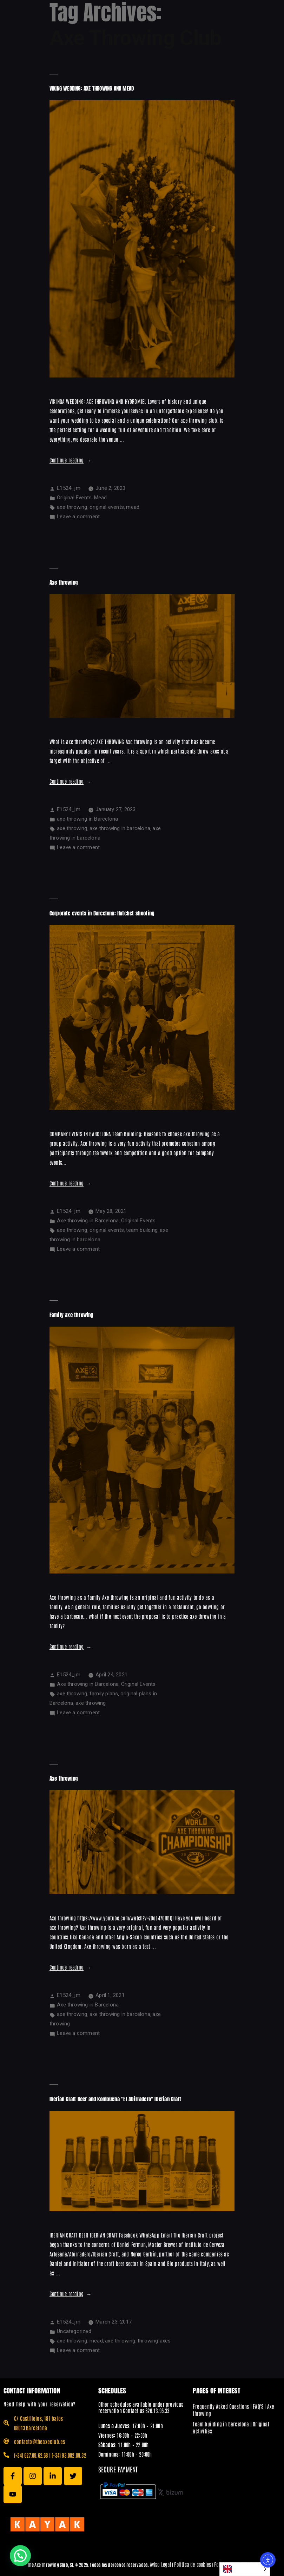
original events (107, 507)
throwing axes (154, 2341)
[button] (20, 2555)
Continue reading (70, 459)
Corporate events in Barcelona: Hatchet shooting (101, 913)
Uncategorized (74, 2331)
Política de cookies (192, 2564)
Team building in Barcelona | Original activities (231, 2427)
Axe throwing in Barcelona (88, 1220)
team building (142, 1230)
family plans (104, 1693)
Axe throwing (63, 582)
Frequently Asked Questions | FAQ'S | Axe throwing (233, 2410)
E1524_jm (68, 488)
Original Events (74, 497)
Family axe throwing (71, 1315)
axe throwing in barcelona (120, 828)
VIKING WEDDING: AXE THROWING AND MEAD (91, 88)
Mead (100, 497)
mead (132, 507)
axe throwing (72, 507)
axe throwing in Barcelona (87, 819)
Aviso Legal (160, 2564)
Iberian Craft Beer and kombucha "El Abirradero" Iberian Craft (115, 2099)
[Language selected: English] (244, 2569)
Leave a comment (78, 516)
